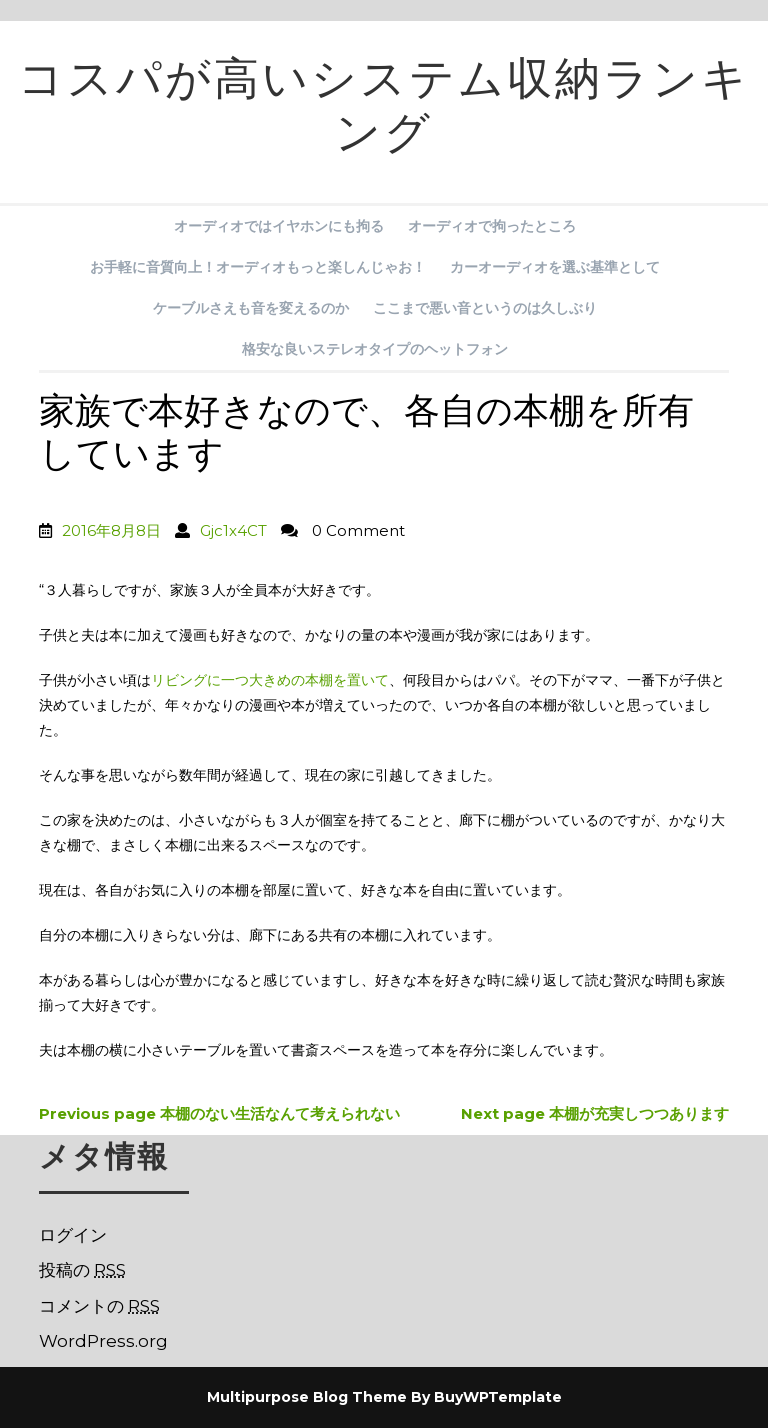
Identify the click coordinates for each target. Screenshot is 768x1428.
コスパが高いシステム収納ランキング (384, 112)
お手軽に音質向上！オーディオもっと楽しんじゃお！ (258, 267)
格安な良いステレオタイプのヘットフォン (375, 349)
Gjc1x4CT (233, 530)
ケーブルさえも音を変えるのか (251, 308)
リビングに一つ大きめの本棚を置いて (270, 680)
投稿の (82, 1270)
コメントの (99, 1306)
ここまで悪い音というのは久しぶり (485, 308)
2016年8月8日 (111, 530)
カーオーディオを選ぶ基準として (555, 267)
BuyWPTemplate (498, 1397)
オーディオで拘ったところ (492, 226)
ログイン (73, 1235)
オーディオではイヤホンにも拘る (279, 226)
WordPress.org (103, 1341)
